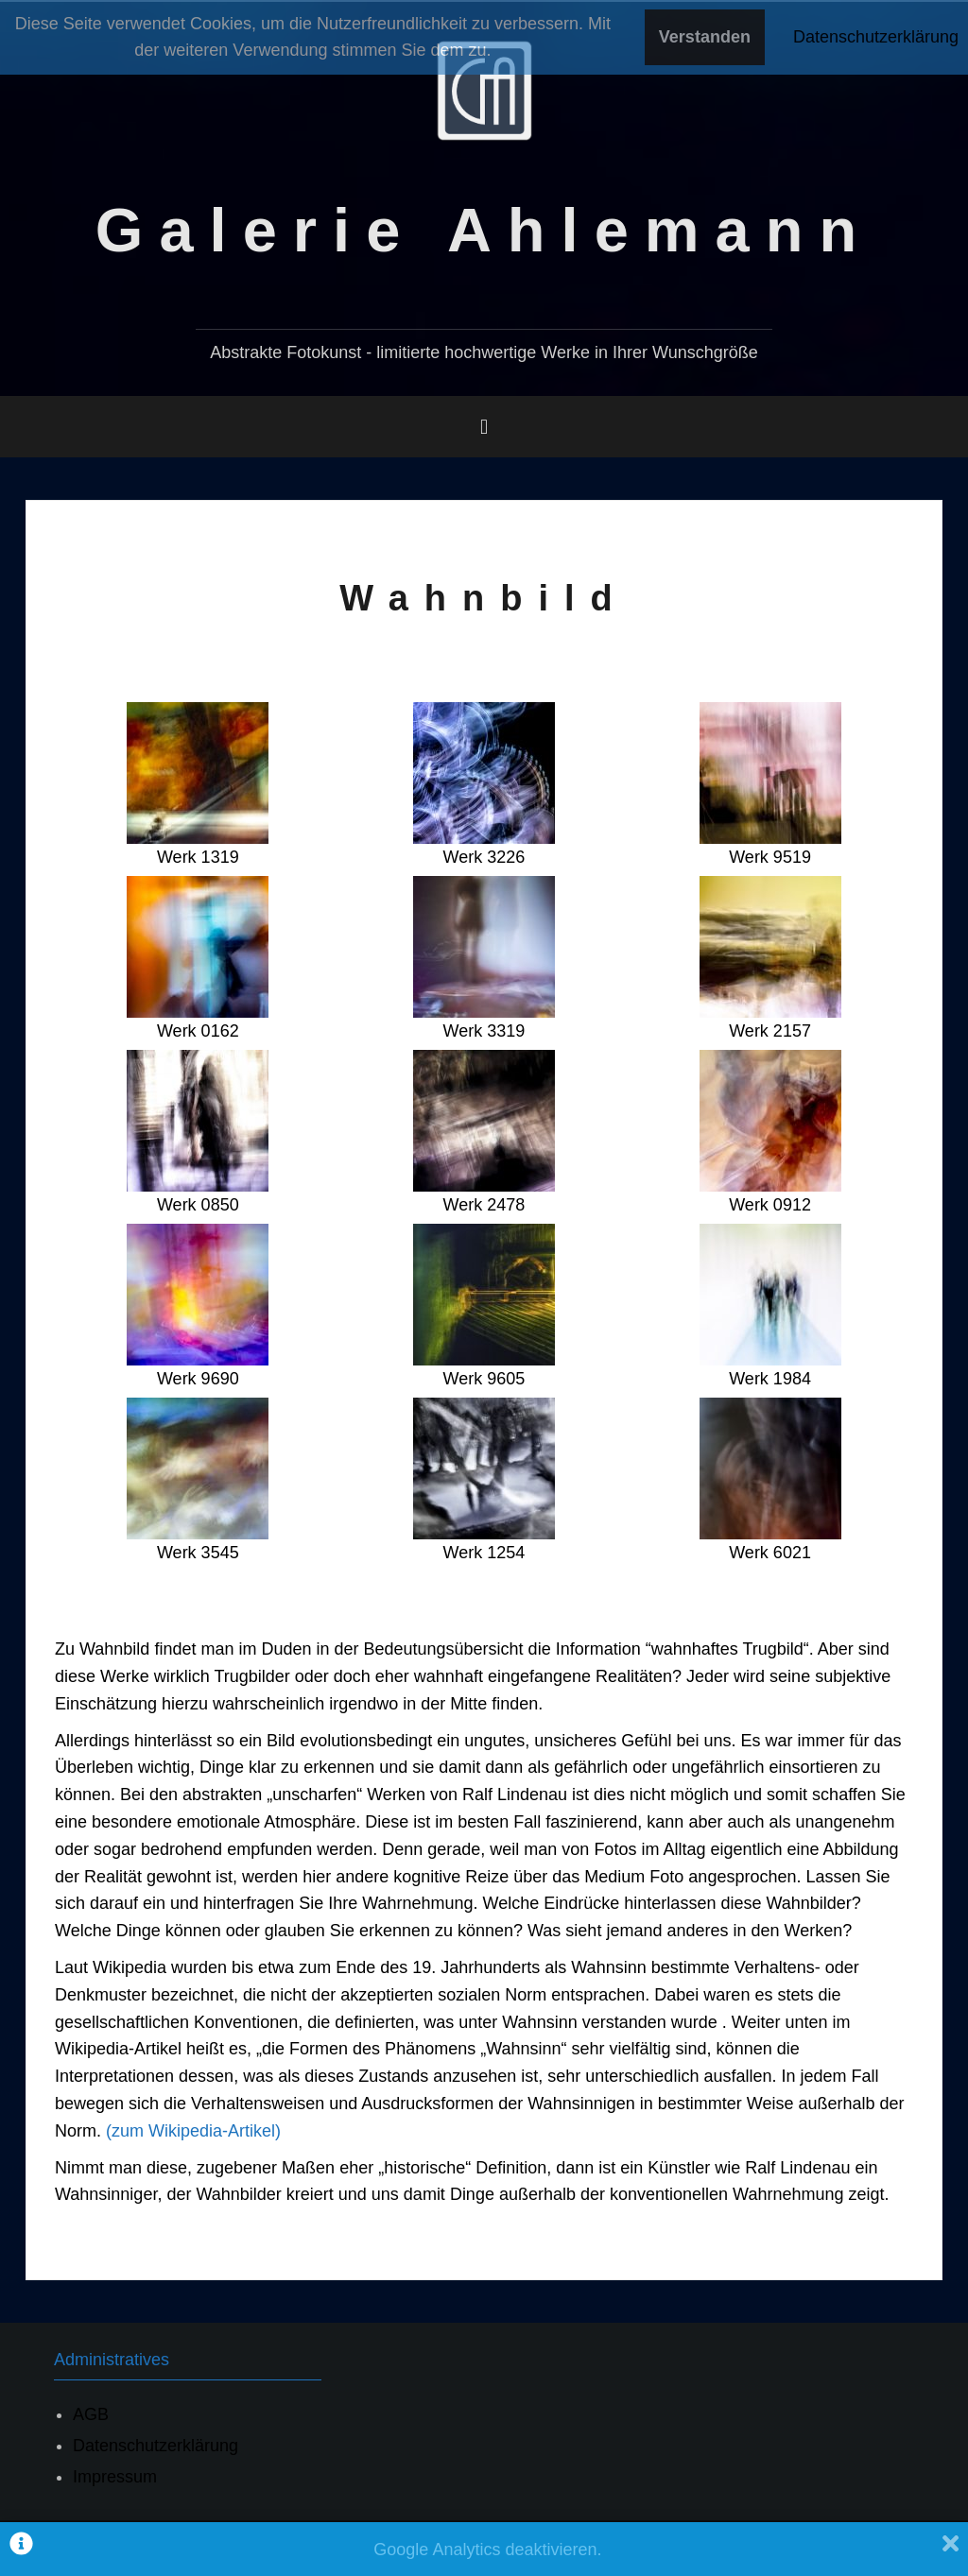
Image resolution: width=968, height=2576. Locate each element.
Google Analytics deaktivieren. (487, 2549)
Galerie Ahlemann (484, 230)
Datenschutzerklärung (155, 2445)
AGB (91, 2414)
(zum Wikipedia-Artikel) (193, 2130)
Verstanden (705, 36)
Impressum (115, 2476)
